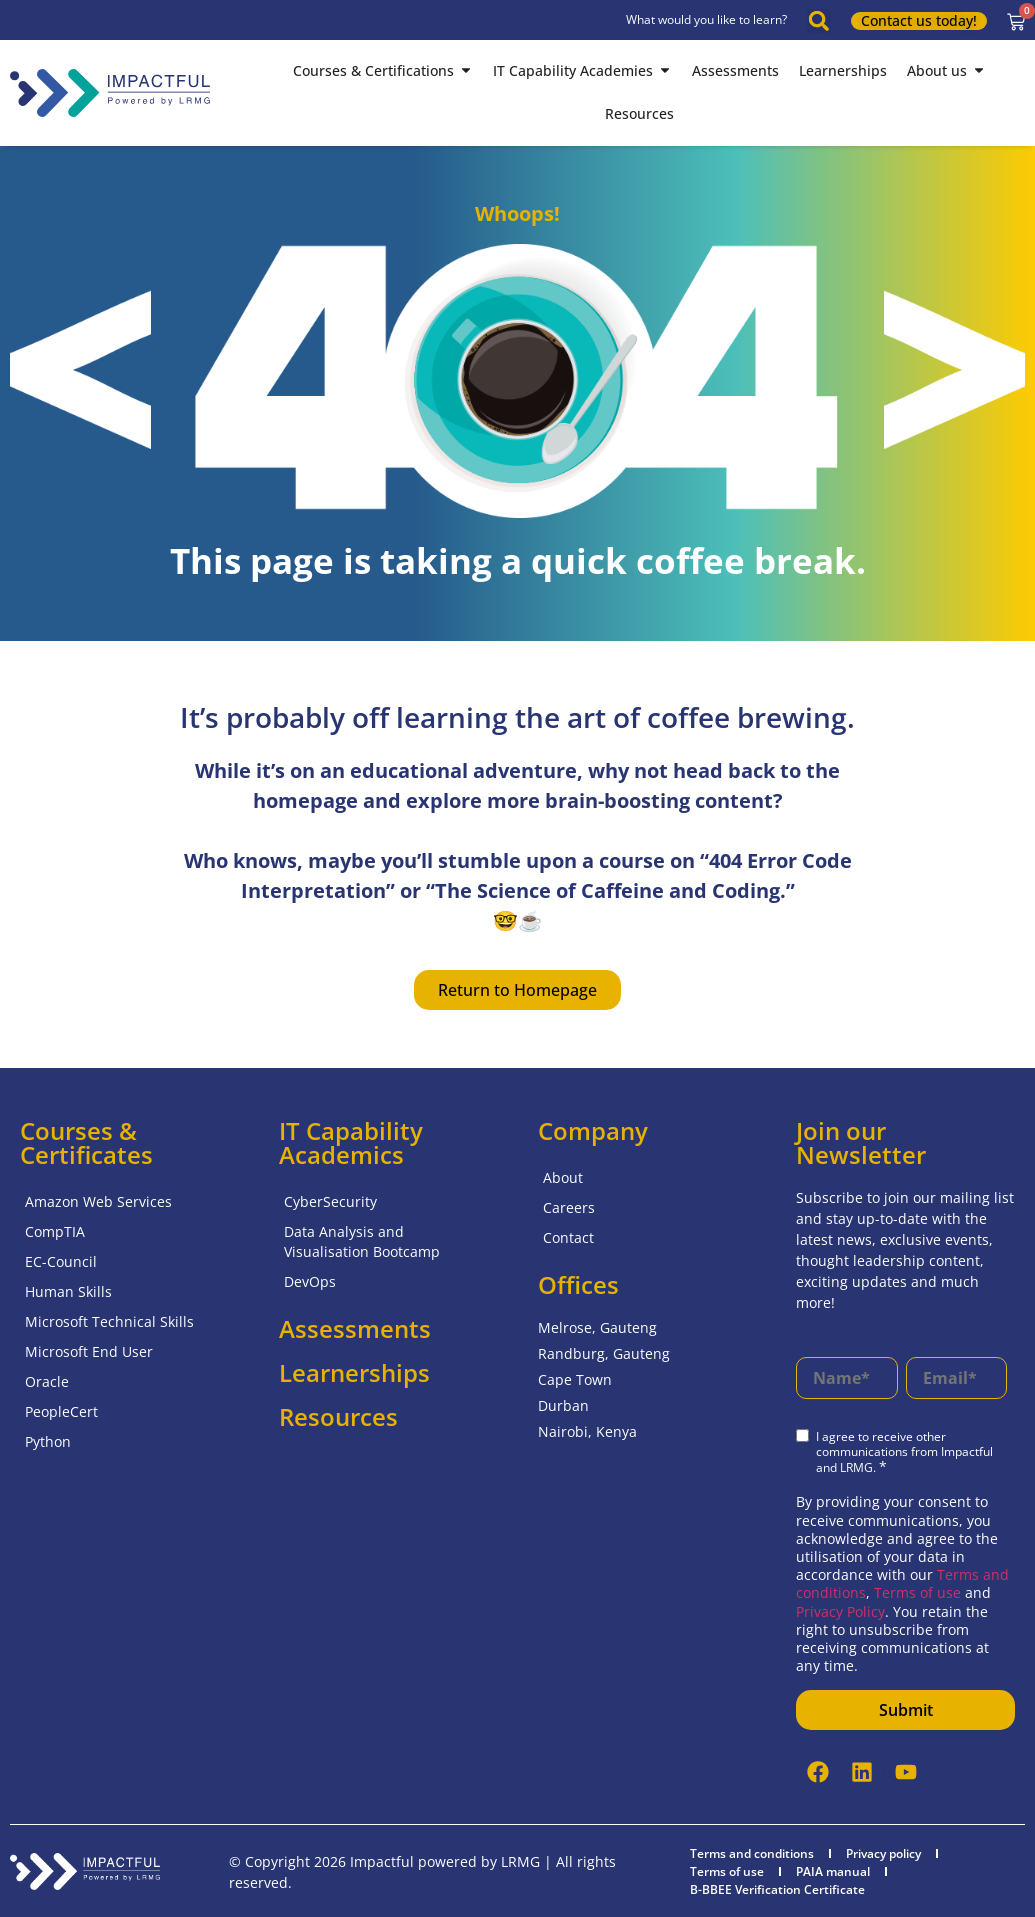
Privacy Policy (840, 1611)
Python (48, 1441)
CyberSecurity (330, 1201)
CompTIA (55, 1231)
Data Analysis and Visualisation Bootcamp (362, 1241)
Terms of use (919, 1592)
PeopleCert (61, 1411)
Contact (568, 1237)
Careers (569, 1207)
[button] (819, 21)
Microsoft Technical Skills (109, 1321)
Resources (338, 1416)
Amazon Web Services (98, 1201)
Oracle (47, 1381)
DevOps (310, 1281)
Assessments (355, 1328)
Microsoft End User (89, 1351)
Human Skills (68, 1291)
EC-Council (61, 1261)
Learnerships (354, 1372)
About (563, 1177)
